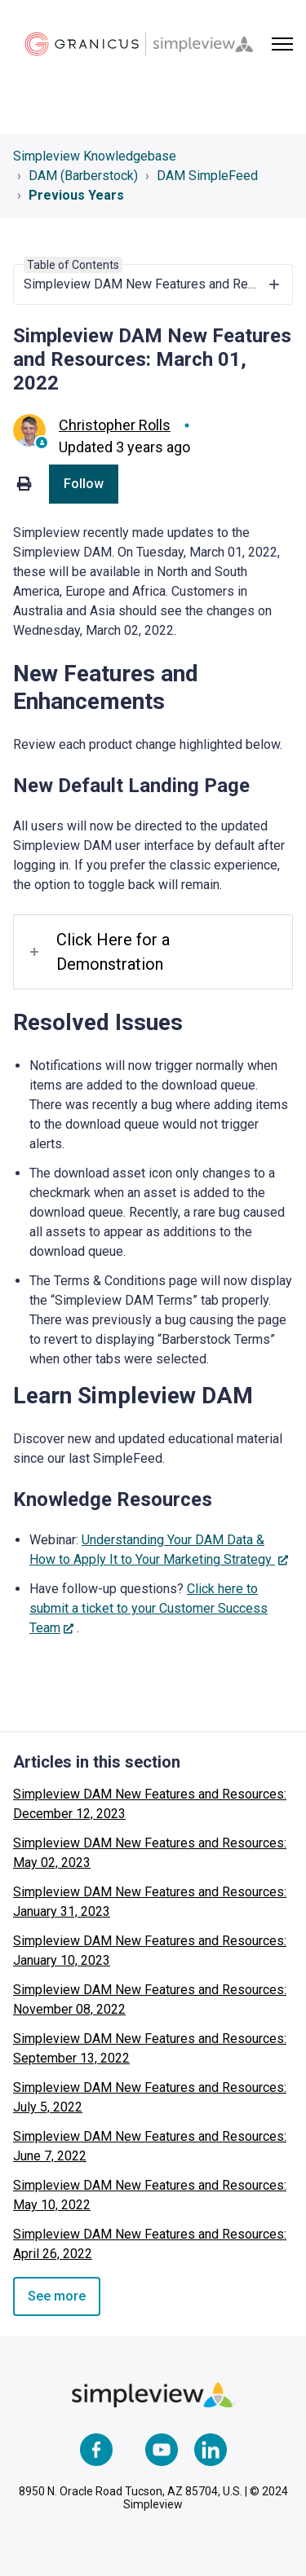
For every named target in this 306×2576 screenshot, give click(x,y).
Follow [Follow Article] (84, 483)
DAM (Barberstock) (83, 175)
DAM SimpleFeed (207, 175)
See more (57, 2296)
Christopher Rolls (115, 425)
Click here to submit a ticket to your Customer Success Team (148, 1608)
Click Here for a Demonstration (113, 952)
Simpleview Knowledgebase (94, 156)
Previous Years (76, 195)
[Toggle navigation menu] (282, 44)
